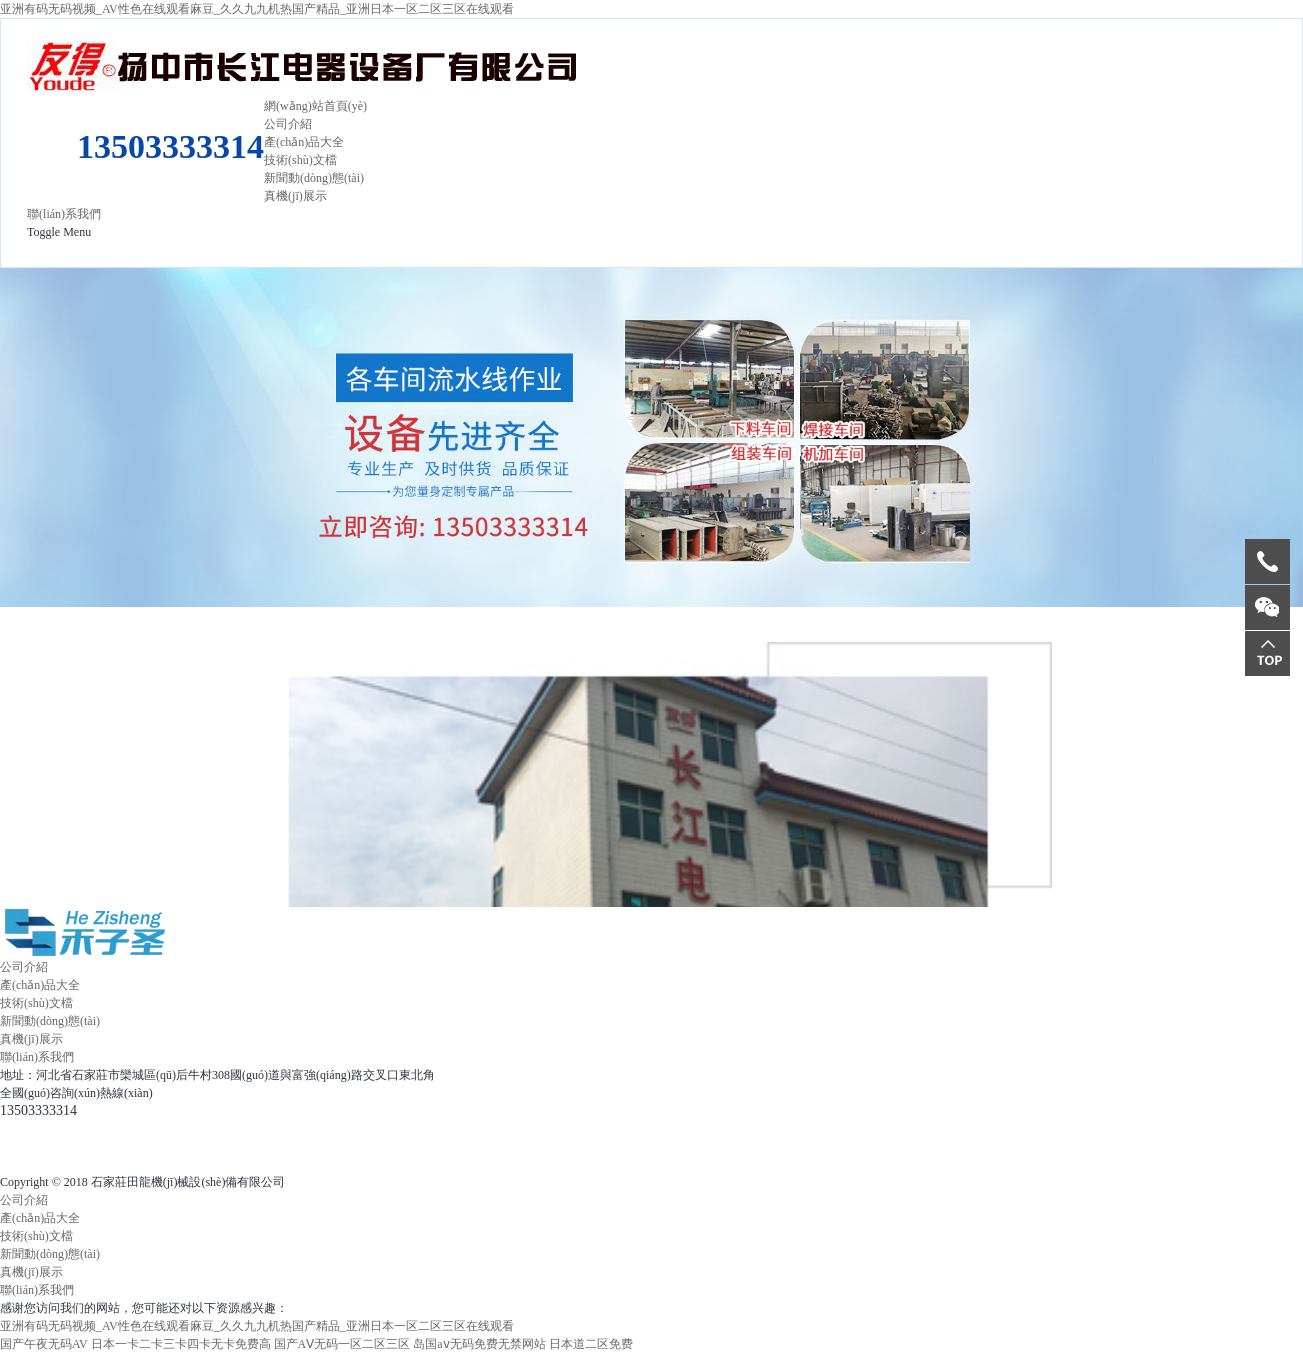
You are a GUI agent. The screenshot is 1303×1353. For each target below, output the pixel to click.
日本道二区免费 (591, 1344)
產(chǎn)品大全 (304, 142)
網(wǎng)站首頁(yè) (315, 106)
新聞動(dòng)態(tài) (314, 178)
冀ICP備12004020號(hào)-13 (510, 1075)
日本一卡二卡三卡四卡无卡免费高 (181, 1344)
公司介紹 (288, 124)
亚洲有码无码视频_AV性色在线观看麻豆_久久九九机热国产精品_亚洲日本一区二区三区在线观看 (257, 9)
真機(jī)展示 (295, 196)
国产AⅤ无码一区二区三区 (342, 1344)
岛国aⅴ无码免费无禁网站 (479, 1344)
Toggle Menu (59, 232)
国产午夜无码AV (44, 1344)
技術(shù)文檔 (300, 160)
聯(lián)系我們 (64, 214)
